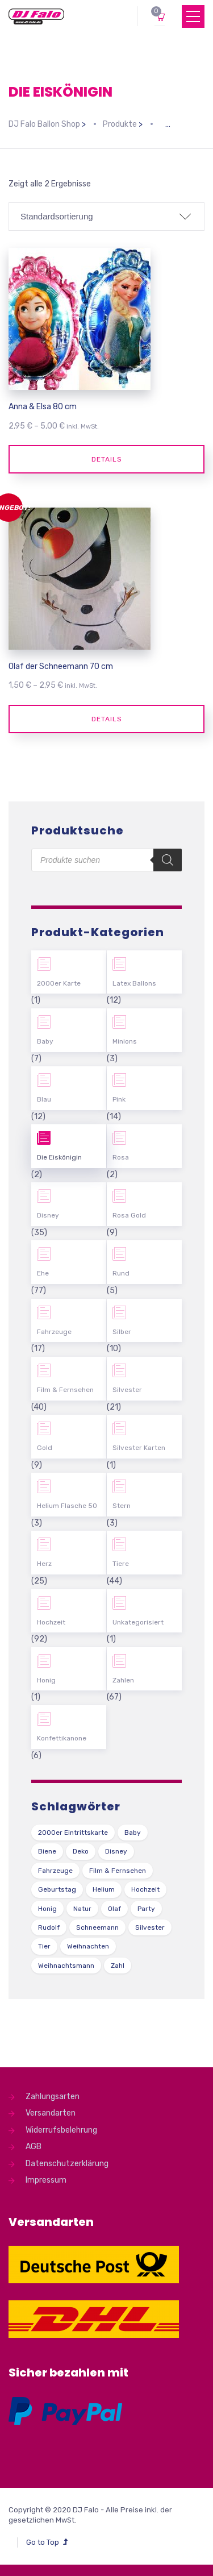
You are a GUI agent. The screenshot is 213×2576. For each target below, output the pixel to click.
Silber (121, 1332)
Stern (121, 1506)
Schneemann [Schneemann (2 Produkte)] (97, 1927)
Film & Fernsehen (65, 1390)
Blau (44, 1099)
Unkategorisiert (138, 1622)
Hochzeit (51, 1622)
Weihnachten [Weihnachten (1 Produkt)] (88, 1946)
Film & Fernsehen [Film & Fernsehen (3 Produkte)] (117, 1871)
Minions (124, 1041)
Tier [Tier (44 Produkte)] (44, 1946)
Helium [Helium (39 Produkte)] (104, 1889)
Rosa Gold (129, 1215)
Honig (46, 1680)
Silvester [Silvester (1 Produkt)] (150, 1927)
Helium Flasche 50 (67, 1506)
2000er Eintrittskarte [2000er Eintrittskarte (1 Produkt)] (73, 1833)
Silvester (127, 1390)
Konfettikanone (61, 1738)
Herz (44, 1564)
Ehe (43, 1273)
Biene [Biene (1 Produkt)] (47, 1851)
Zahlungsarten (53, 2096)
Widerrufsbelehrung (61, 2130)
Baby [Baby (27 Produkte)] (132, 1833)
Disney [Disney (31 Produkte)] (116, 1851)
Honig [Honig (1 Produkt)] (47, 1909)
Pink (119, 1099)
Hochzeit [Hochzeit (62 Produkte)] (145, 1889)
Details (106, 459)
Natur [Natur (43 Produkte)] (82, 1909)
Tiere (120, 1564)
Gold (44, 1448)
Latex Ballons (134, 983)
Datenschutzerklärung (67, 2163)
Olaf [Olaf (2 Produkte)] (114, 1909)
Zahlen (123, 1680)
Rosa (120, 1157)
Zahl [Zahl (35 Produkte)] (117, 1966)
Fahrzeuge (54, 1332)
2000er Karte (59, 983)
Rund (121, 1273)
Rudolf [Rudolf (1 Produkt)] (49, 1927)
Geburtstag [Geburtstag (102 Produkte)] (57, 1889)
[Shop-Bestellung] (106, 216)
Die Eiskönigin (59, 1157)
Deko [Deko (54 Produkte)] (81, 1851)
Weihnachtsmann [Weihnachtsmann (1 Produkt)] (66, 1966)
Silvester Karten (138, 1448)
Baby (45, 1041)
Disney (48, 1215)
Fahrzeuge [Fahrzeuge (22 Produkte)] (55, 1871)
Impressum (46, 2180)
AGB (33, 2146)
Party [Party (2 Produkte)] (146, 1909)
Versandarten (51, 2113)
